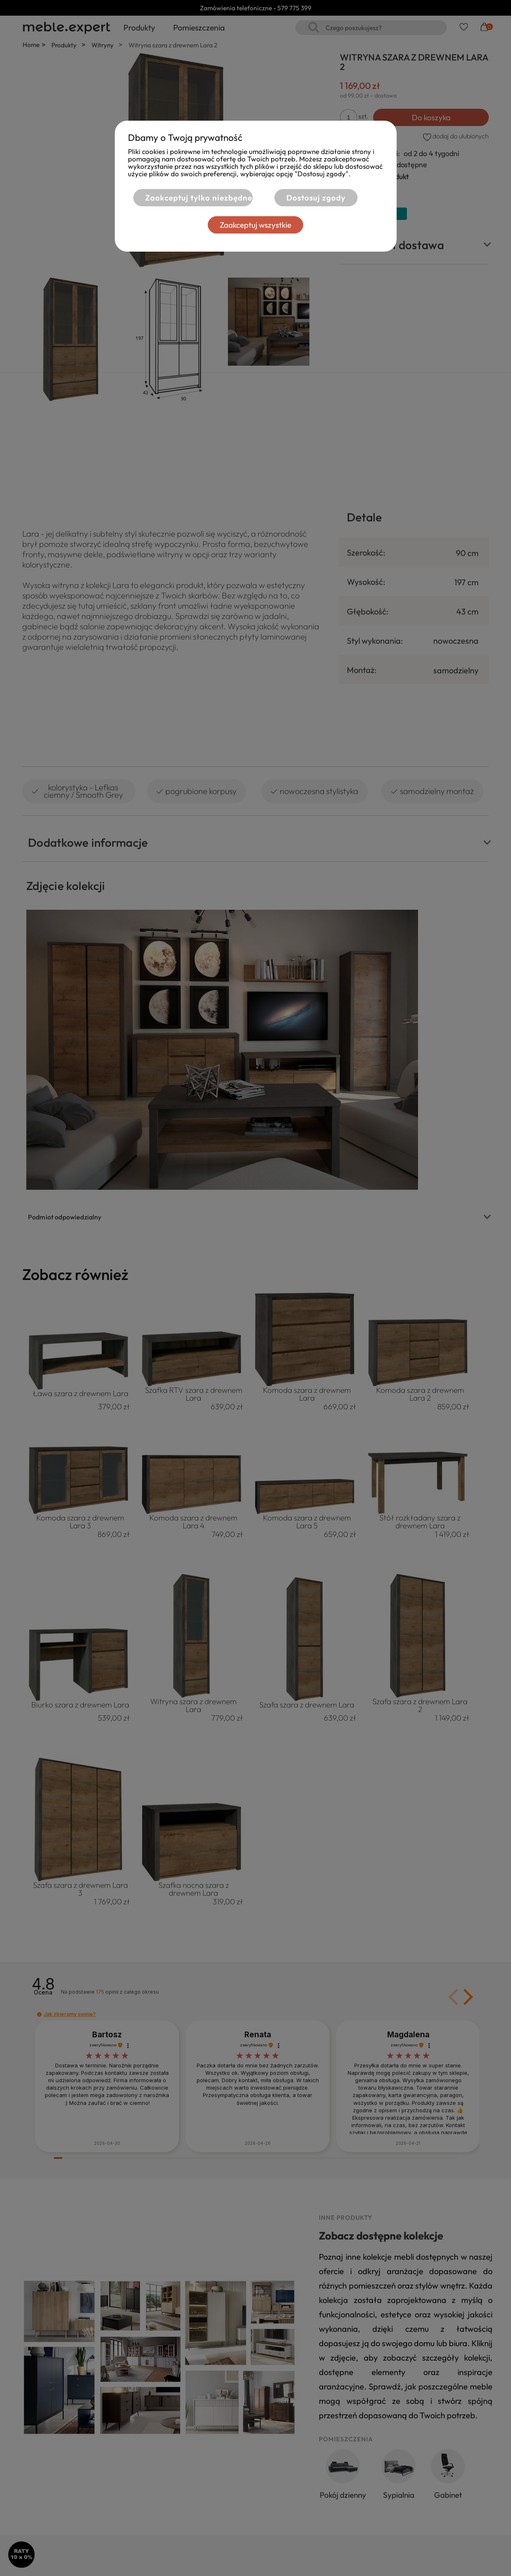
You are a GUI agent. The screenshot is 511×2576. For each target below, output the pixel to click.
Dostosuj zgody (316, 198)
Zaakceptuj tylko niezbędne (198, 198)
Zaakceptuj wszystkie (255, 225)
